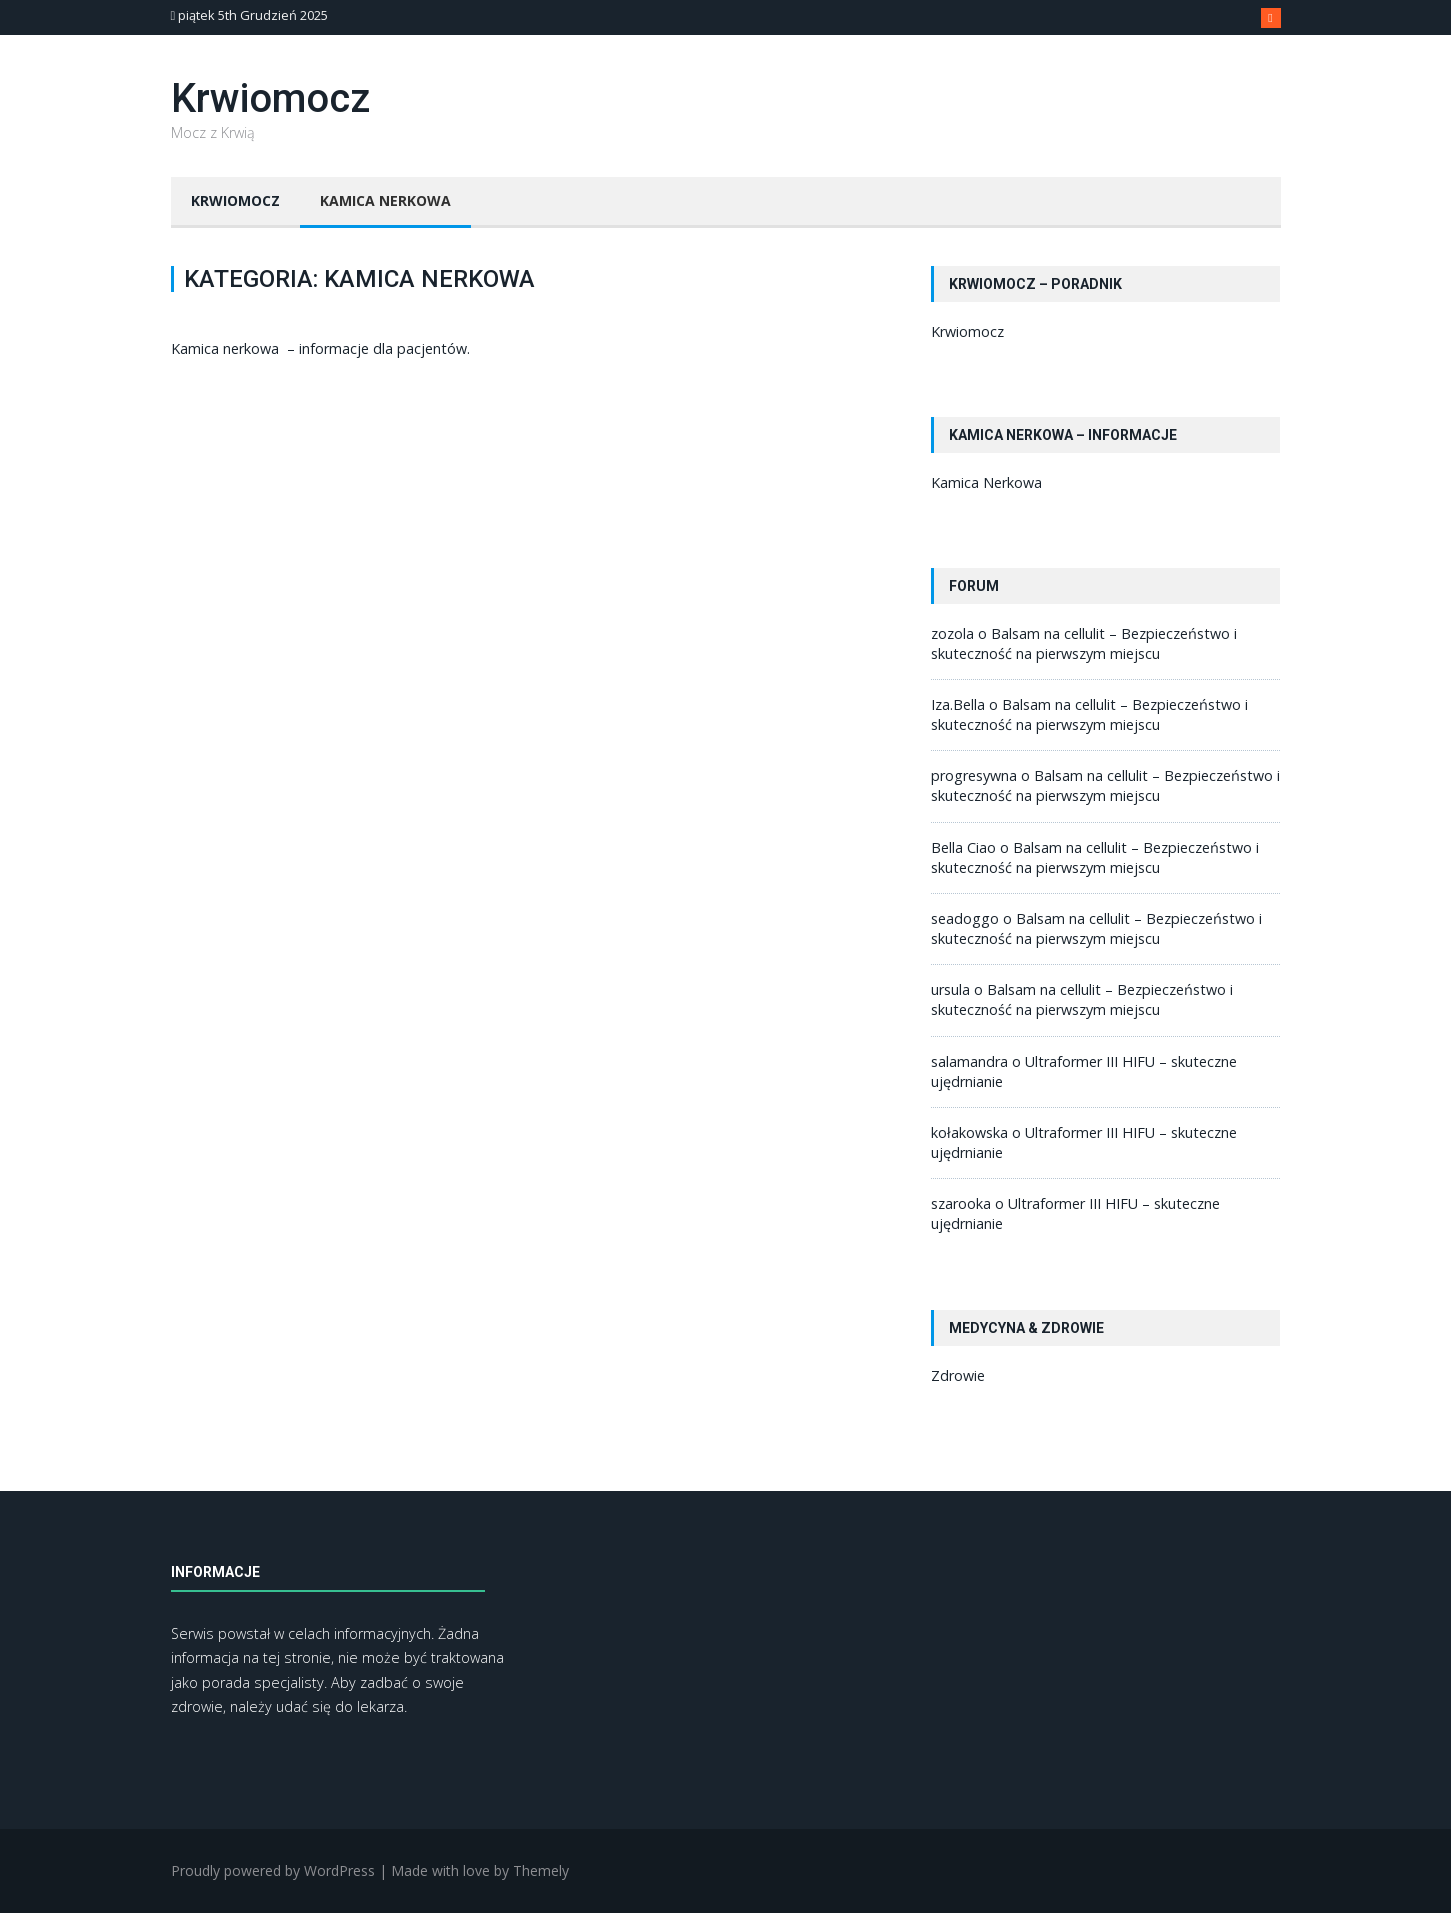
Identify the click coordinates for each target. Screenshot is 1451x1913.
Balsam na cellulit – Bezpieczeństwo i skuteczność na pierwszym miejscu (1084, 643)
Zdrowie (958, 1375)
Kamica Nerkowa (385, 200)
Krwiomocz (270, 98)
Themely (541, 1870)
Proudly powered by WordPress (273, 1870)
